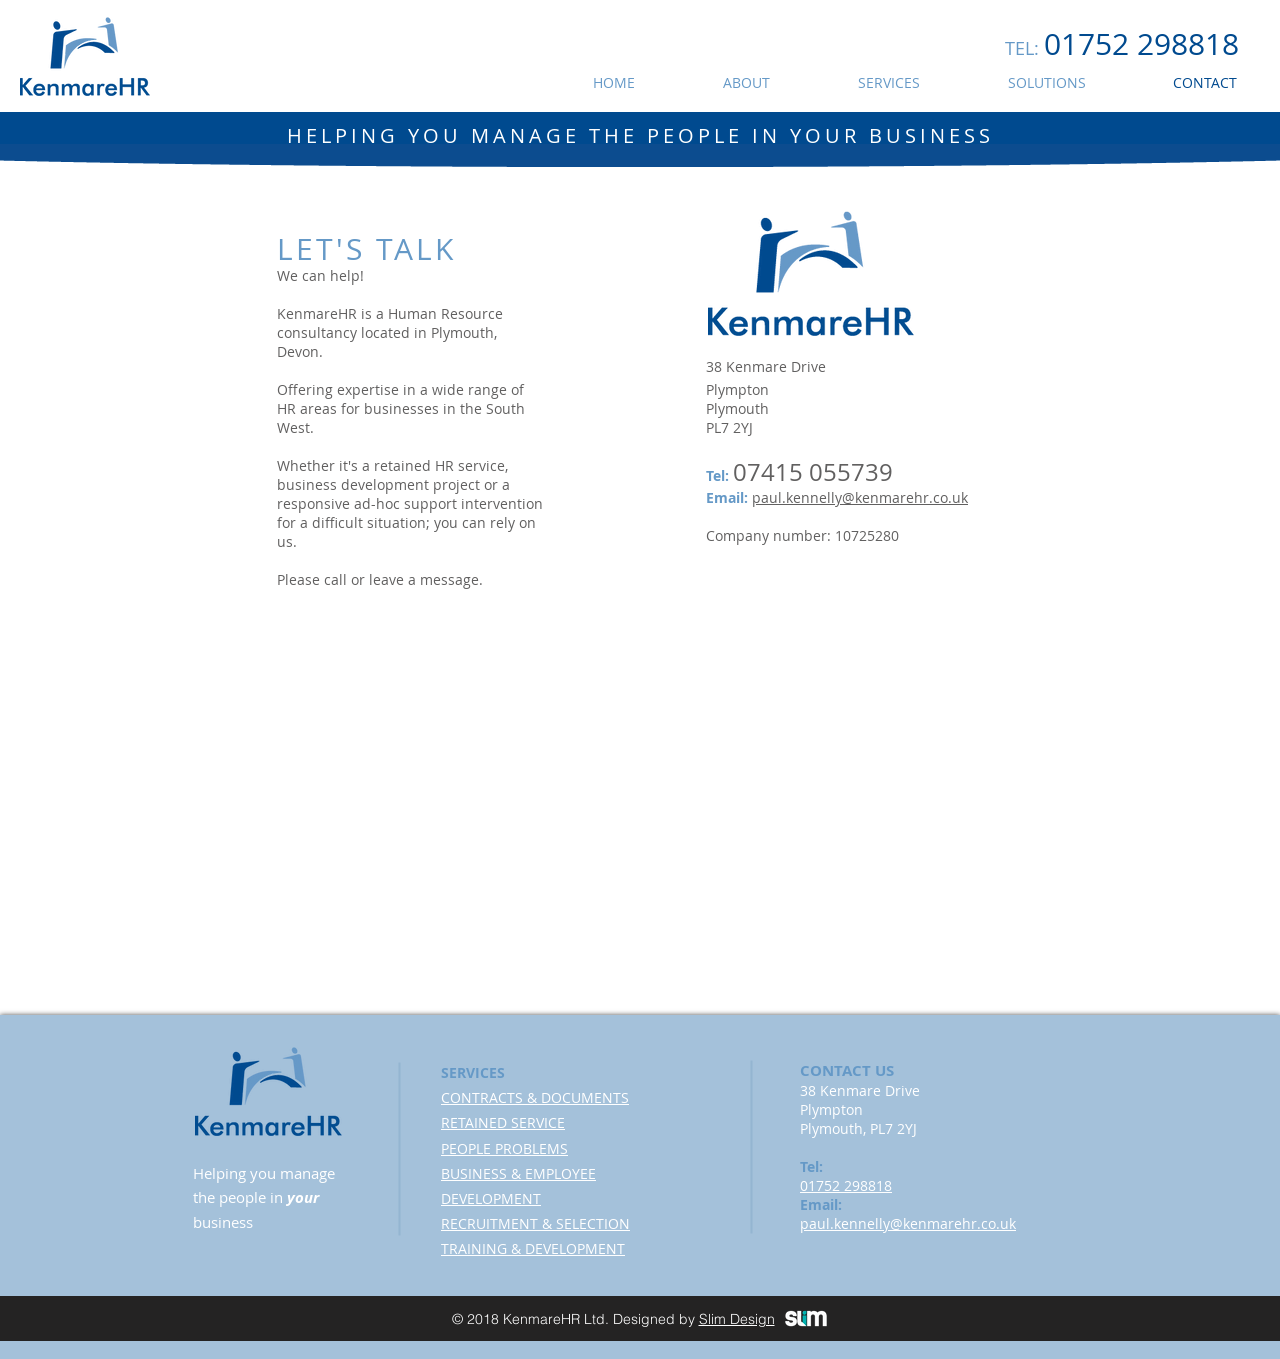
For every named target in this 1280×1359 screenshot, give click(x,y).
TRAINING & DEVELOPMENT (533, 1248)
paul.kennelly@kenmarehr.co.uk (860, 497)
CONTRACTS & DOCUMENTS (535, 1097)
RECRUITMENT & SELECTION (535, 1223)
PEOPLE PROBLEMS (504, 1148)
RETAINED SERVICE (503, 1122)
